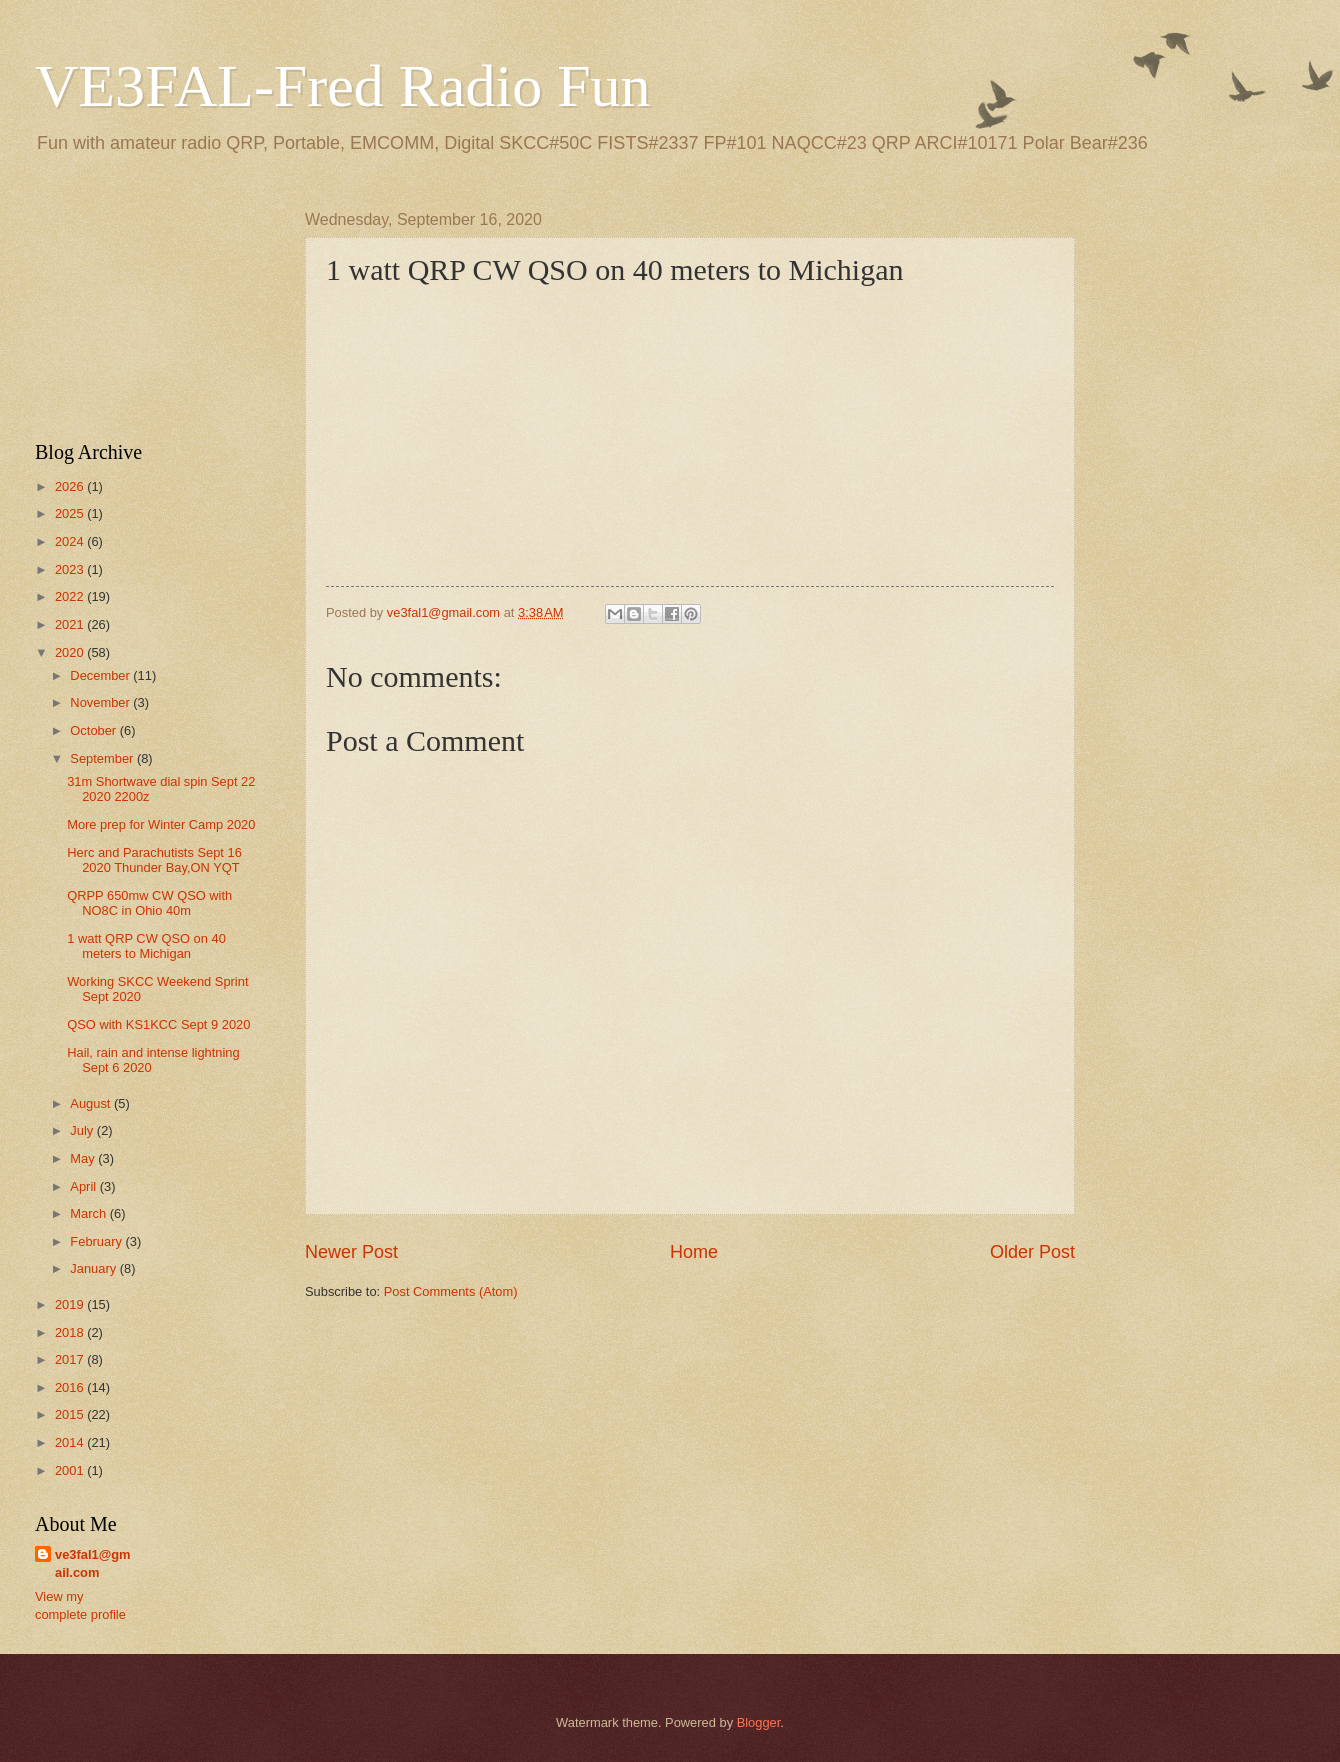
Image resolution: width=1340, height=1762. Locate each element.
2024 (71, 541)
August (92, 1103)
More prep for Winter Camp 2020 (161, 824)
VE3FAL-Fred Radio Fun (343, 86)
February (97, 1241)
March (89, 1213)
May (84, 1158)
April (84, 1186)
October (94, 730)
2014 (71, 1442)
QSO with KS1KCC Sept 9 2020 (158, 1024)
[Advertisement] (150, 311)
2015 (71, 1414)
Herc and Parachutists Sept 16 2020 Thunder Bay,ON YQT (154, 860)
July (83, 1130)
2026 (71, 486)
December (101, 675)
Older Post (1032, 1252)
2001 (71, 1470)
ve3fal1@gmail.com (93, 1563)
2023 (71, 569)
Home (694, 1252)
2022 (71, 596)
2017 (71, 1359)
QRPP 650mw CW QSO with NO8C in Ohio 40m (149, 903)
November (101, 702)
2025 (71, 513)
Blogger (759, 1722)
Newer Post (351, 1252)
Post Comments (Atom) (451, 1291)
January (94, 1268)
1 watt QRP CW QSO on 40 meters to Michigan (146, 946)
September (103, 758)
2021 (71, 624)
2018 (71, 1332)
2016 (71, 1387)
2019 (71, 1304)
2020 (71, 652)
